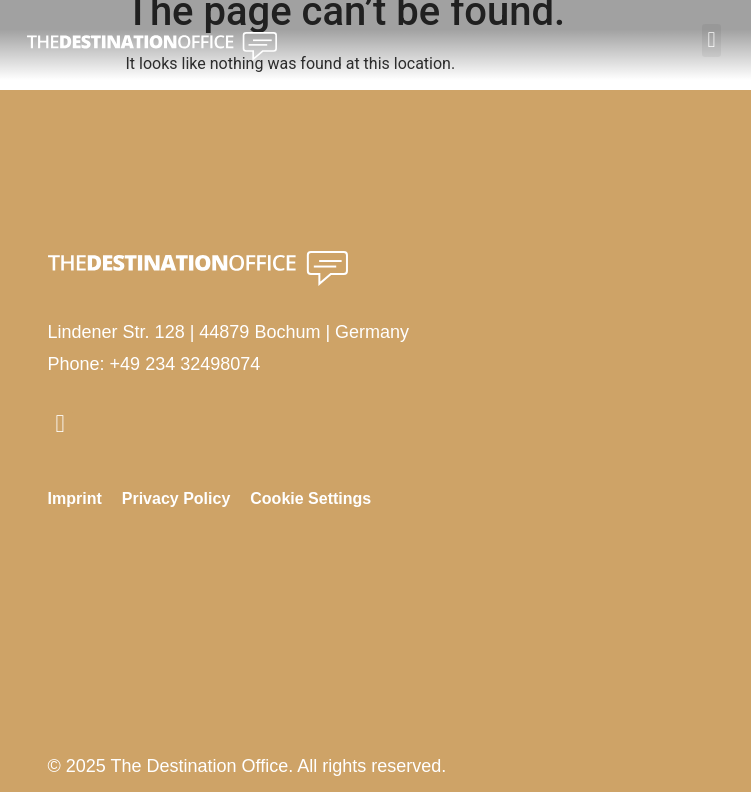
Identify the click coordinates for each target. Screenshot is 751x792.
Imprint (75, 498)
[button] (711, 40)
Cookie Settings (310, 498)
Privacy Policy (176, 498)
